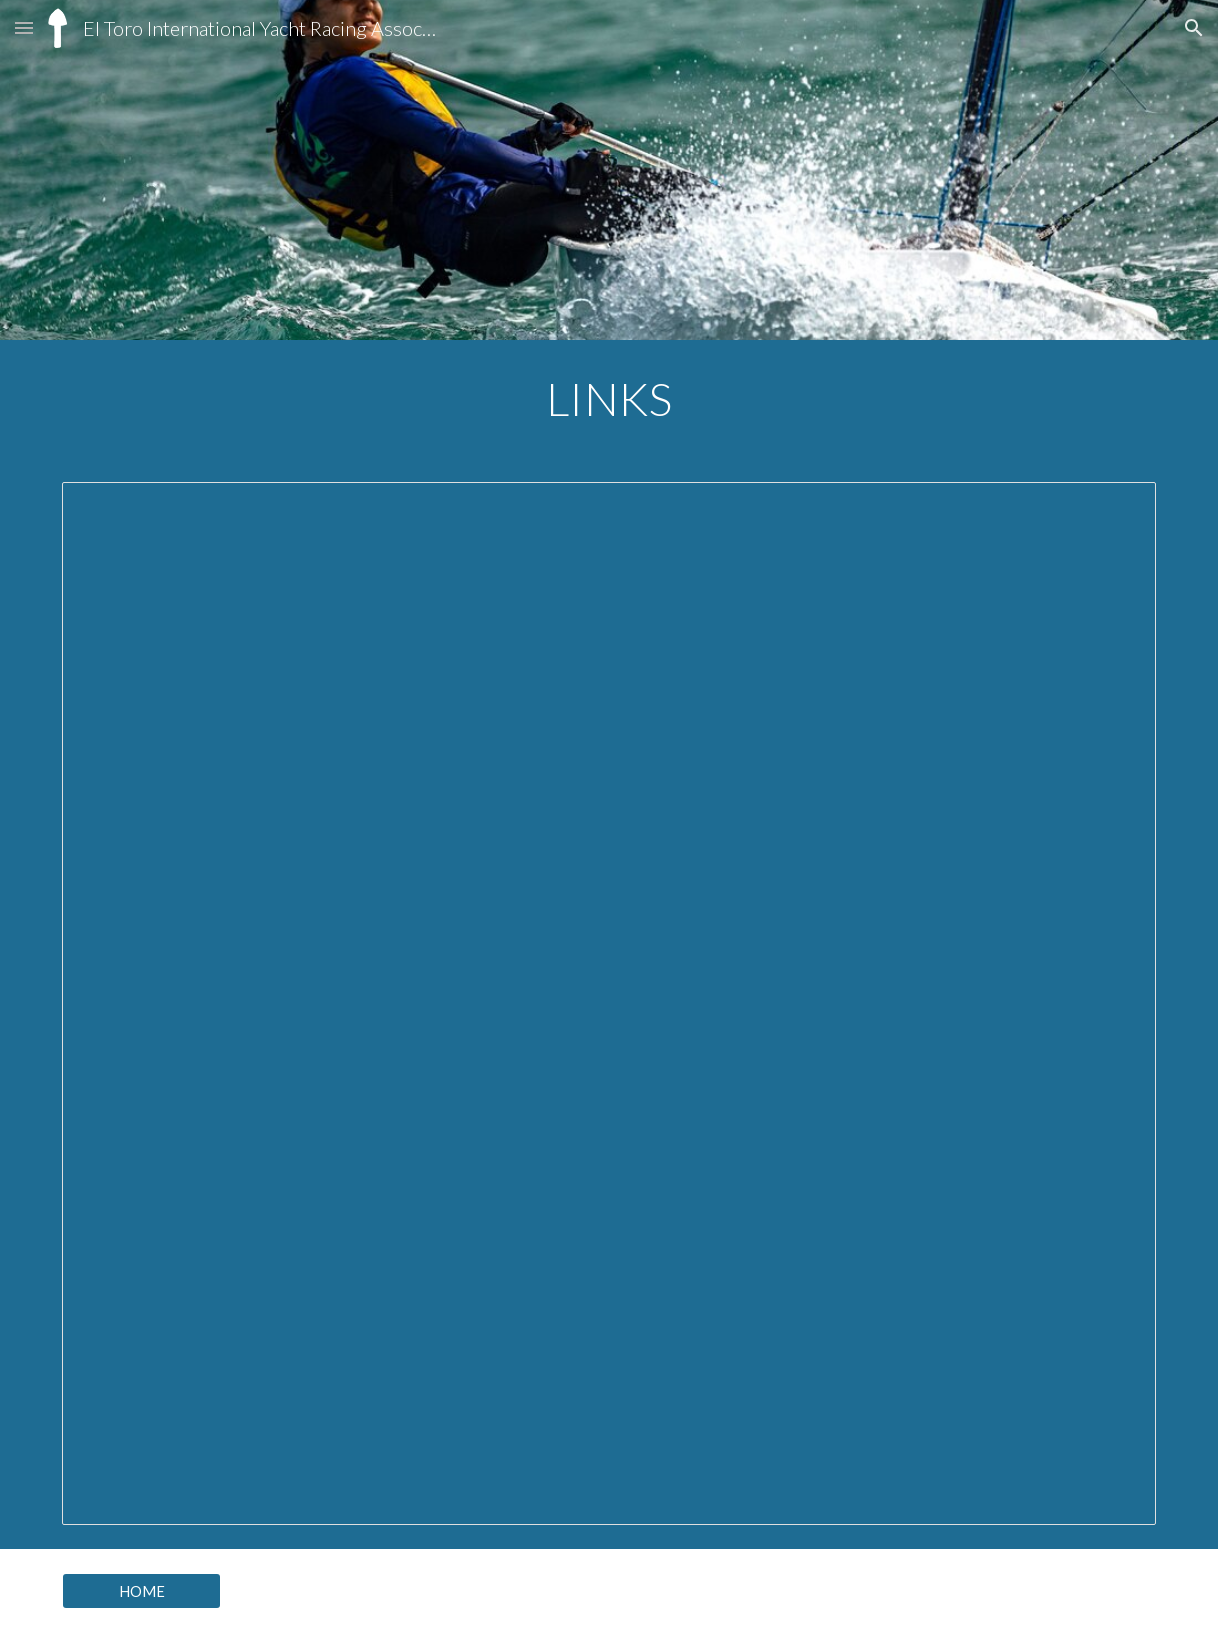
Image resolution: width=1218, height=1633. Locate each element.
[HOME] (141, 1591)
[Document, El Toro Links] (609, 1003)
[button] (24, 27)
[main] (609, 399)
